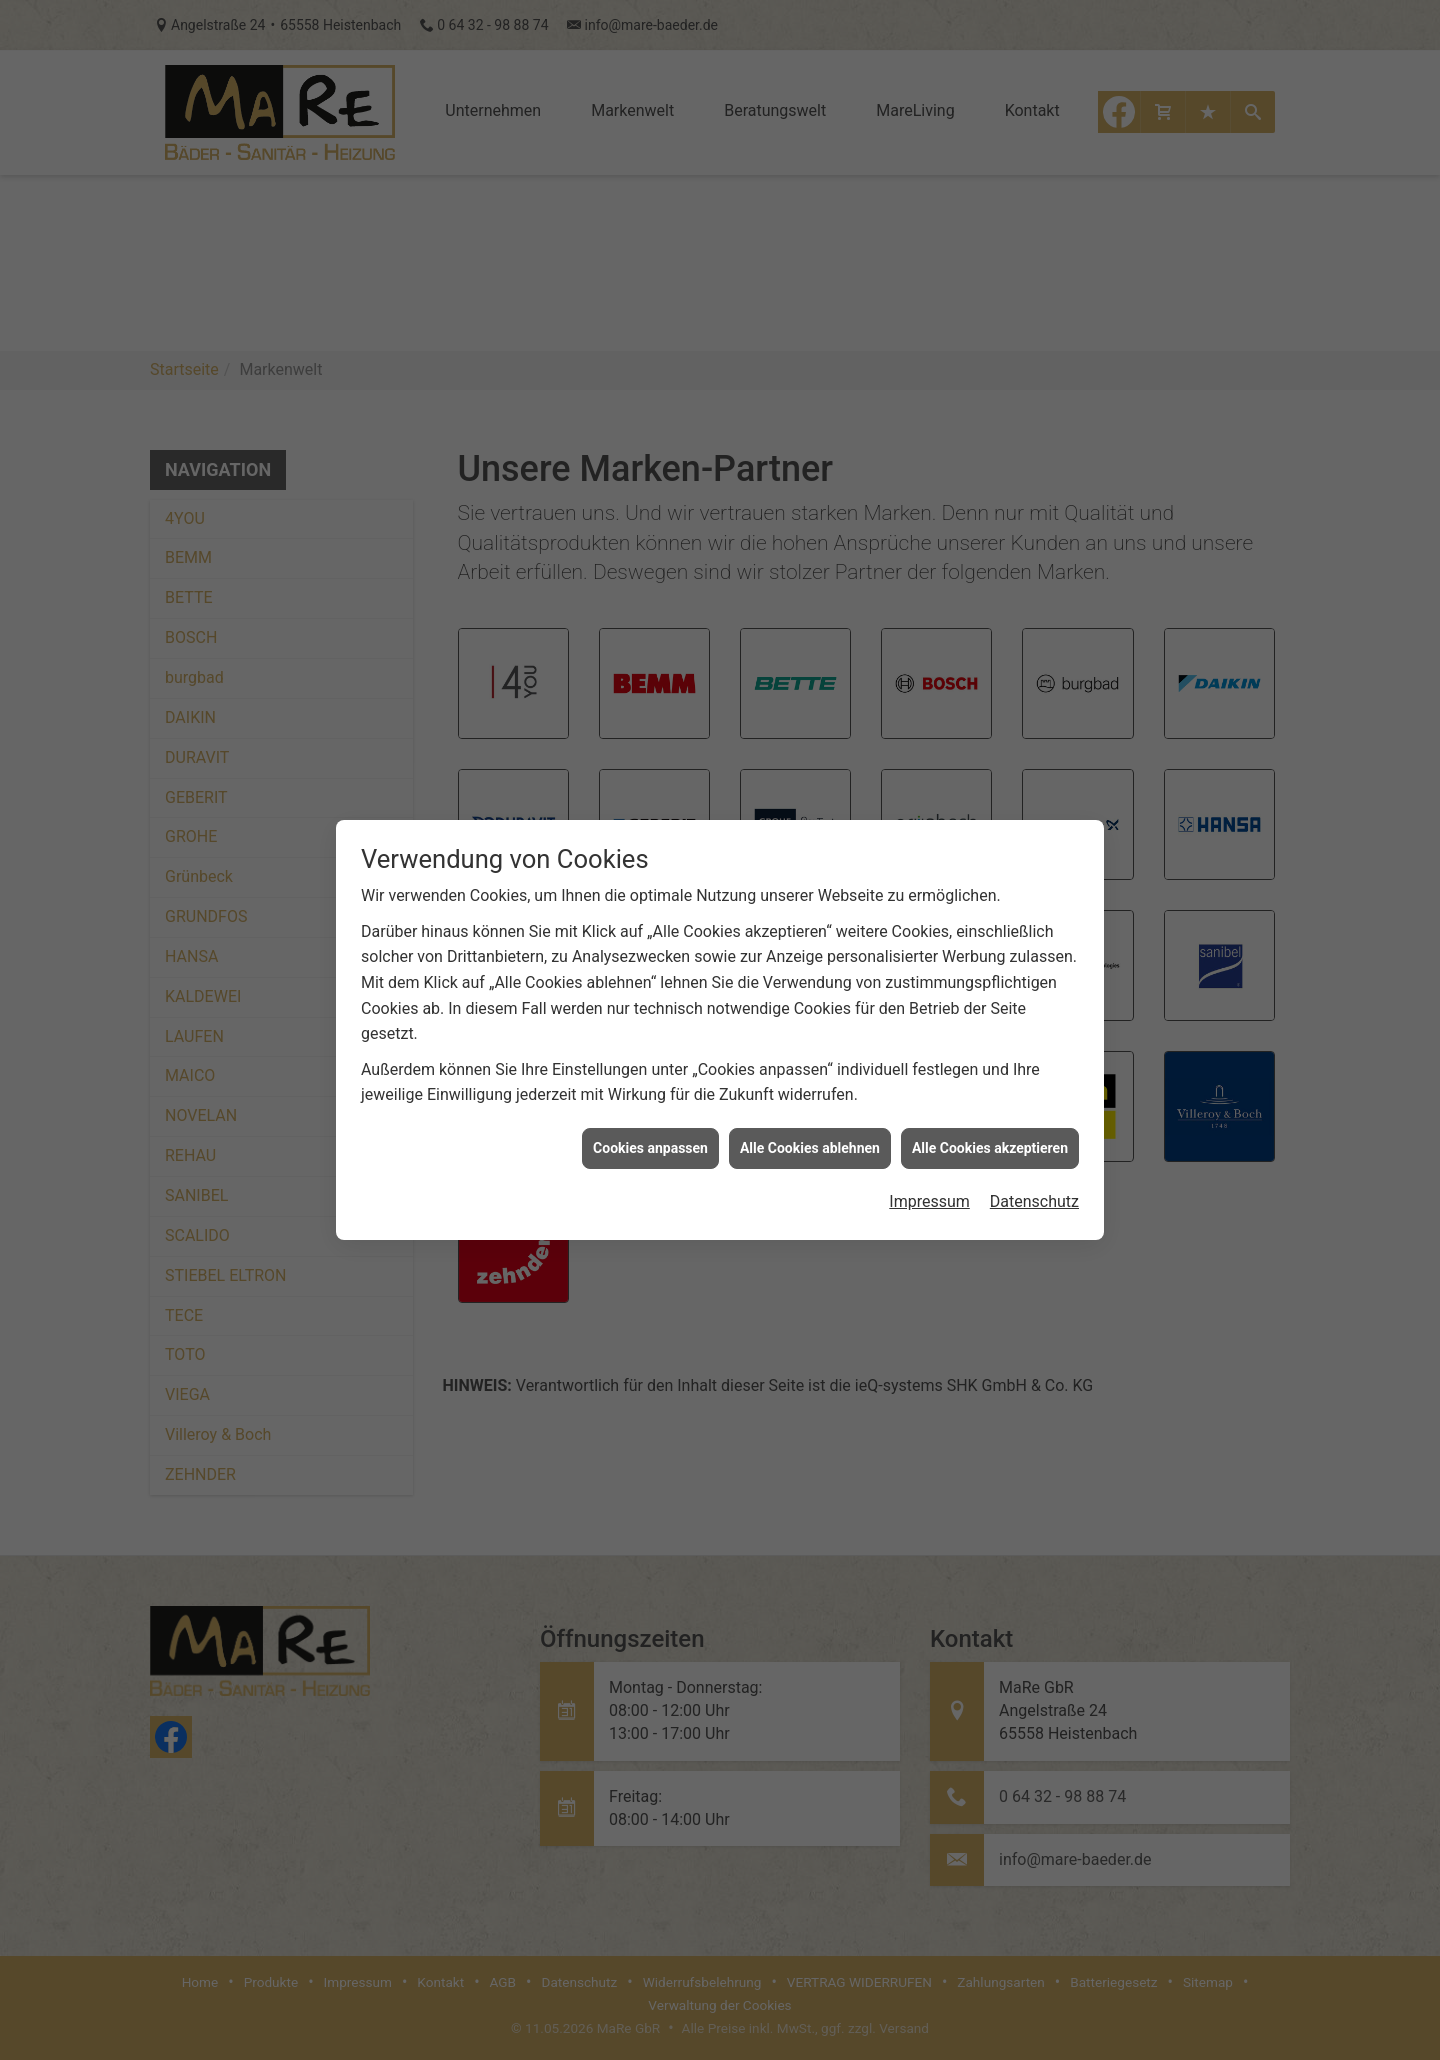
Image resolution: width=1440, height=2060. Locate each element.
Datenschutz (1034, 1190)
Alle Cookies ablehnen (810, 1137)
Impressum (929, 1190)
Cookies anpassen (650, 1137)
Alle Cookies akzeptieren (990, 1137)
